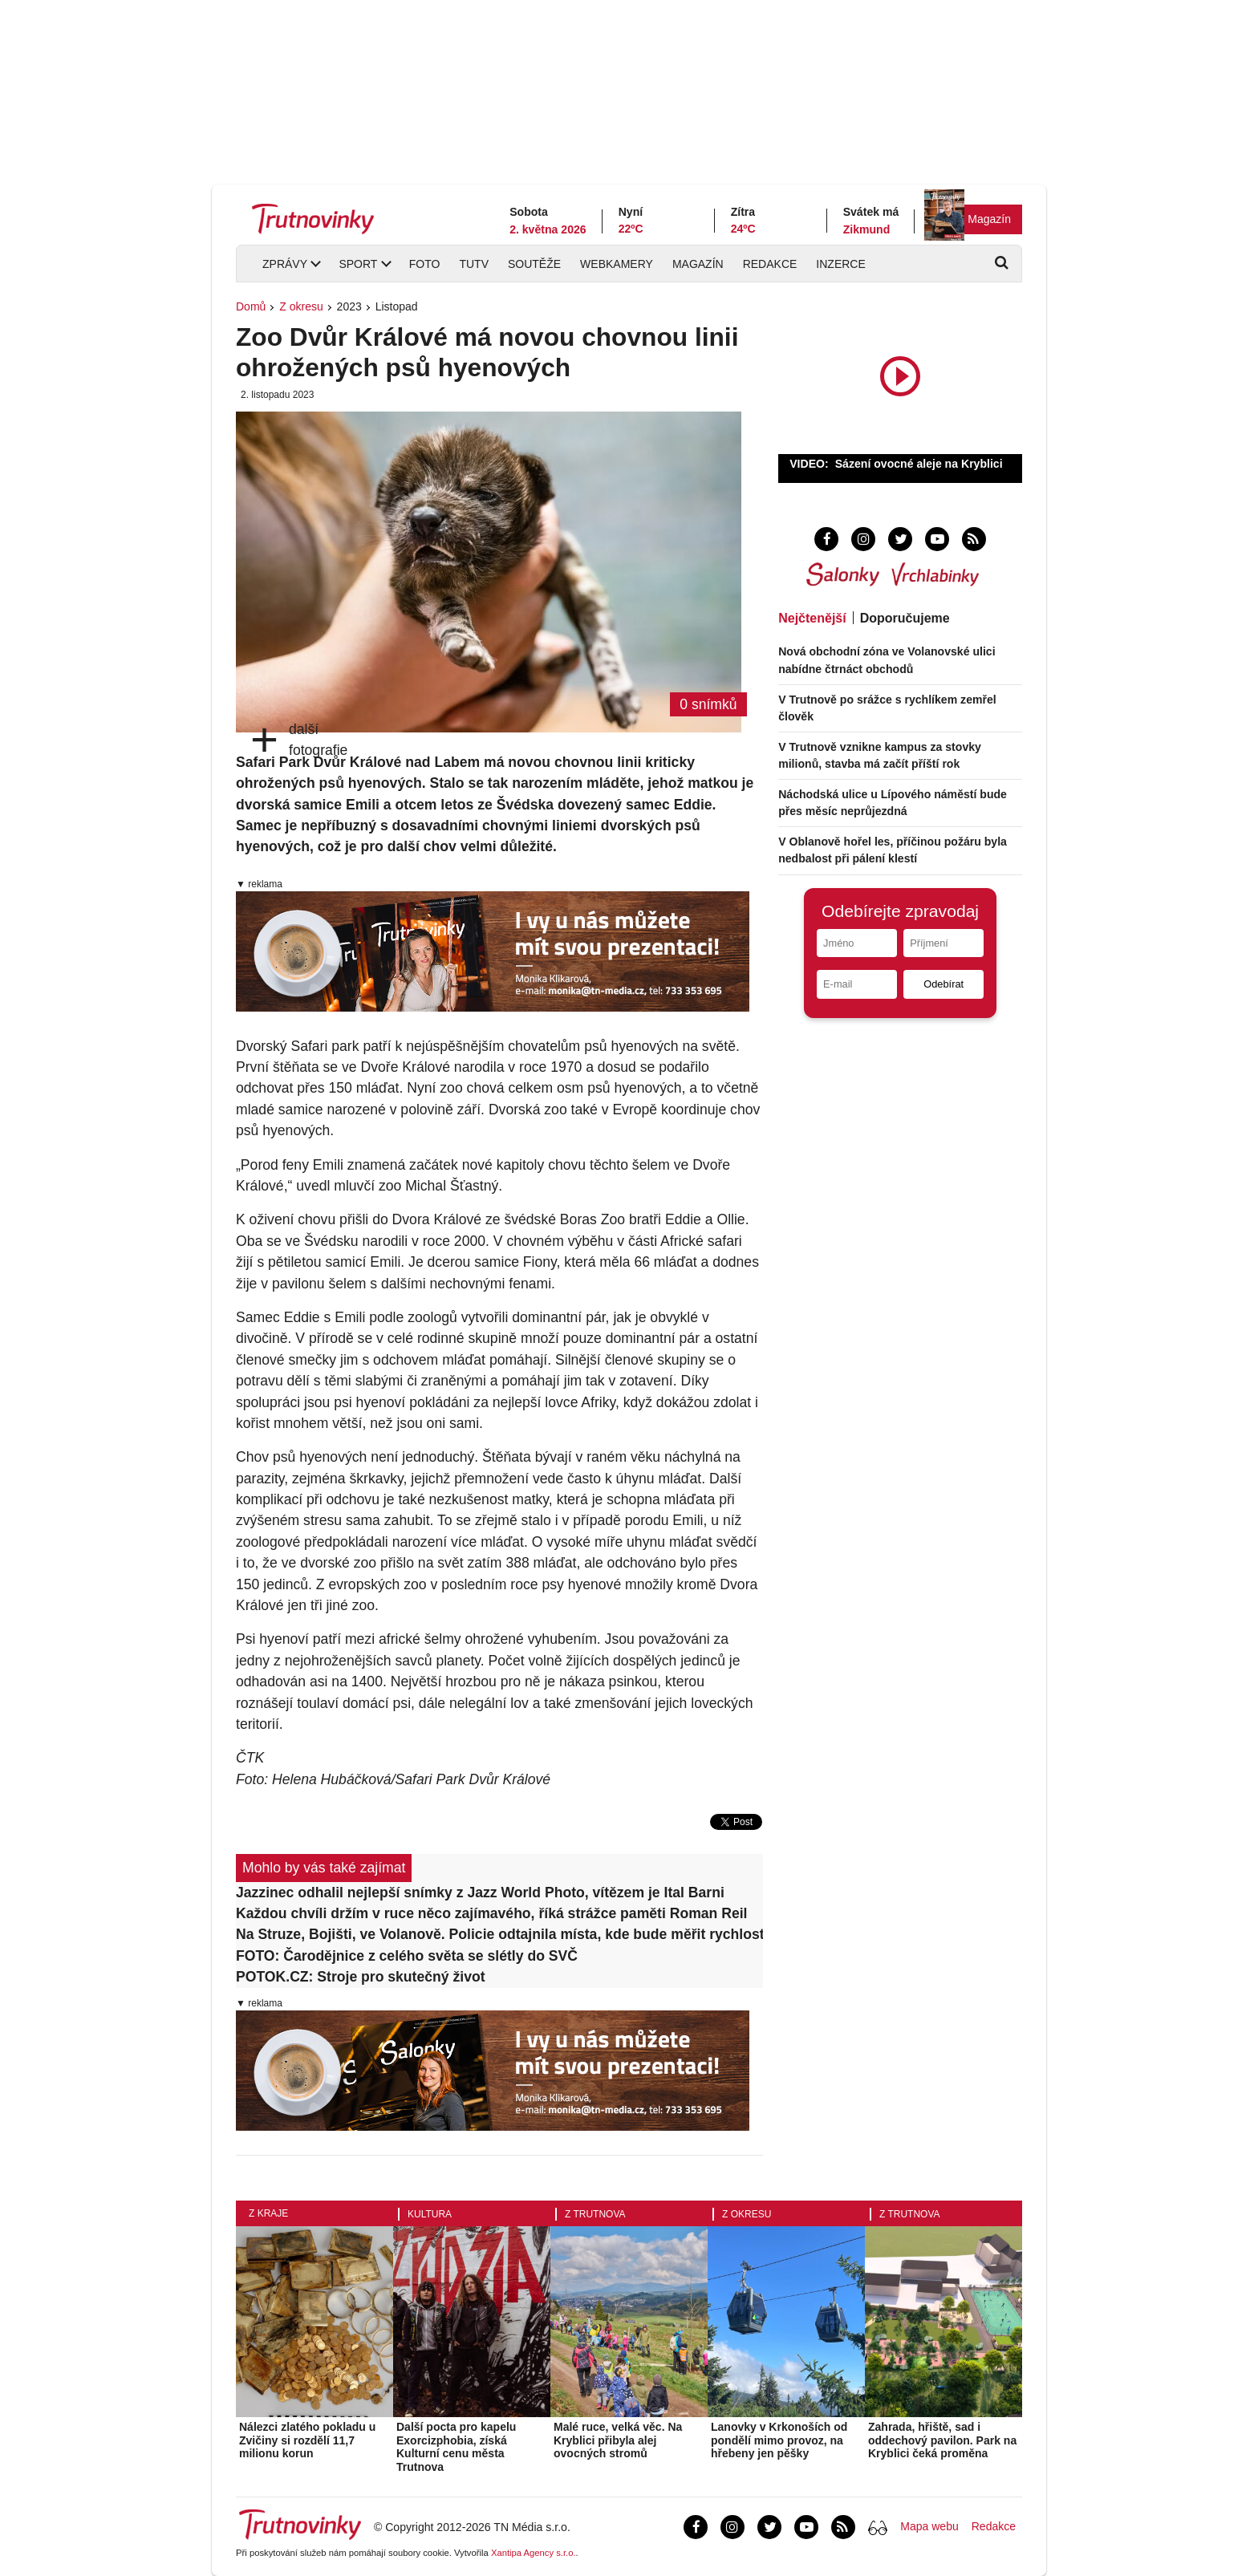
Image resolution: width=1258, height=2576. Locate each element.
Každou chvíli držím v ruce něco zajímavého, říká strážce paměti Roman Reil (492, 1913)
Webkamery (616, 264)
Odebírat (943, 984)
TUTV (474, 264)
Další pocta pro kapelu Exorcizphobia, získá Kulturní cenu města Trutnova (456, 2446)
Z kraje (268, 2213)
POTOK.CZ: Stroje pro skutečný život (360, 1977)
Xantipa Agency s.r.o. (533, 2553)
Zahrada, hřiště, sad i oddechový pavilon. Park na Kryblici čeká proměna (942, 2440)
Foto (424, 264)
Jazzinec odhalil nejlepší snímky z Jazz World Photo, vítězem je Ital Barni (480, 1892)
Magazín (989, 219)
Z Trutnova (595, 2214)
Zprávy (284, 264)
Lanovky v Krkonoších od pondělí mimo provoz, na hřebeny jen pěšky (779, 2440)
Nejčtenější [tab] (812, 618)
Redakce (770, 264)
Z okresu (301, 306)
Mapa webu (929, 2526)
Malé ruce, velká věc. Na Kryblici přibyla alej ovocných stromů (618, 2440)
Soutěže (534, 264)
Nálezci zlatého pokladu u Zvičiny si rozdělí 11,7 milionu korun (307, 2440)
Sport (358, 264)
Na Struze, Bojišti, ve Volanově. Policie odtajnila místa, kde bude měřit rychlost (499, 1934)
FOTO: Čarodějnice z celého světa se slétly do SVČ (407, 1956)
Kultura (430, 2214)
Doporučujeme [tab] (905, 618)
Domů (251, 306)
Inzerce (840, 264)
